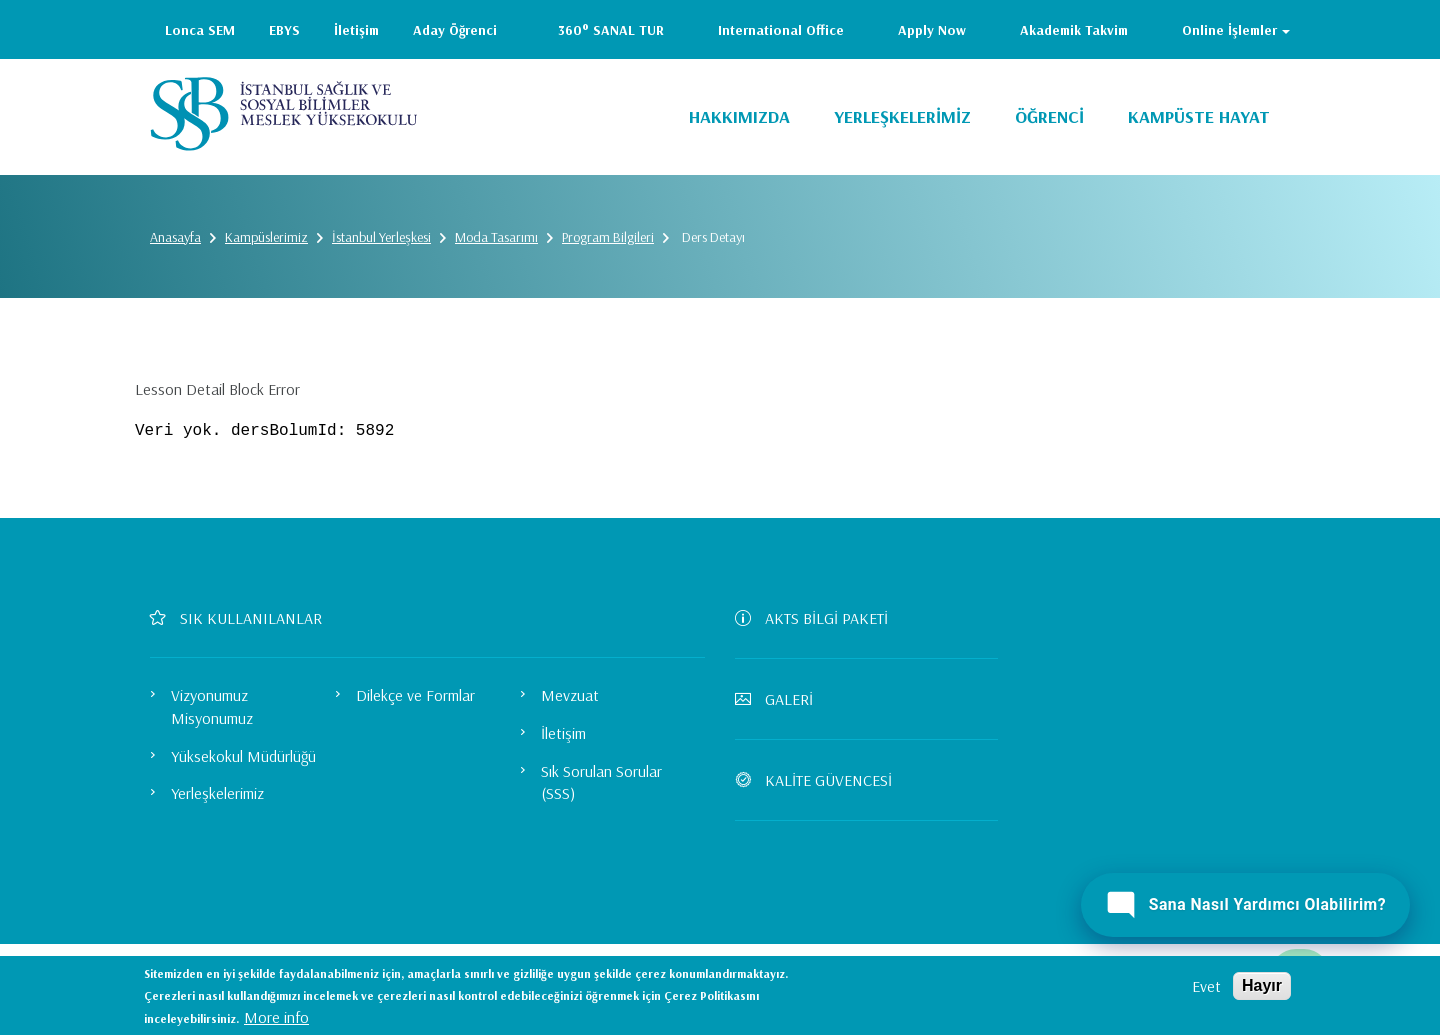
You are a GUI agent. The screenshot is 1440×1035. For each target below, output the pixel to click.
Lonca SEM (200, 30)
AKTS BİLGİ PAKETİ (819, 618)
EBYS (284, 30)
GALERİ (782, 699)
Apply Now (932, 30)
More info (276, 1017)
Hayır (1262, 985)
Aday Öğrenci (455, 30)
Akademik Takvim (1074, 30)
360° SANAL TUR (611, 30)
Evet (1206, 986)
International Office (781, 30)
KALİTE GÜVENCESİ (821, 780)
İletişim (356, 30)
